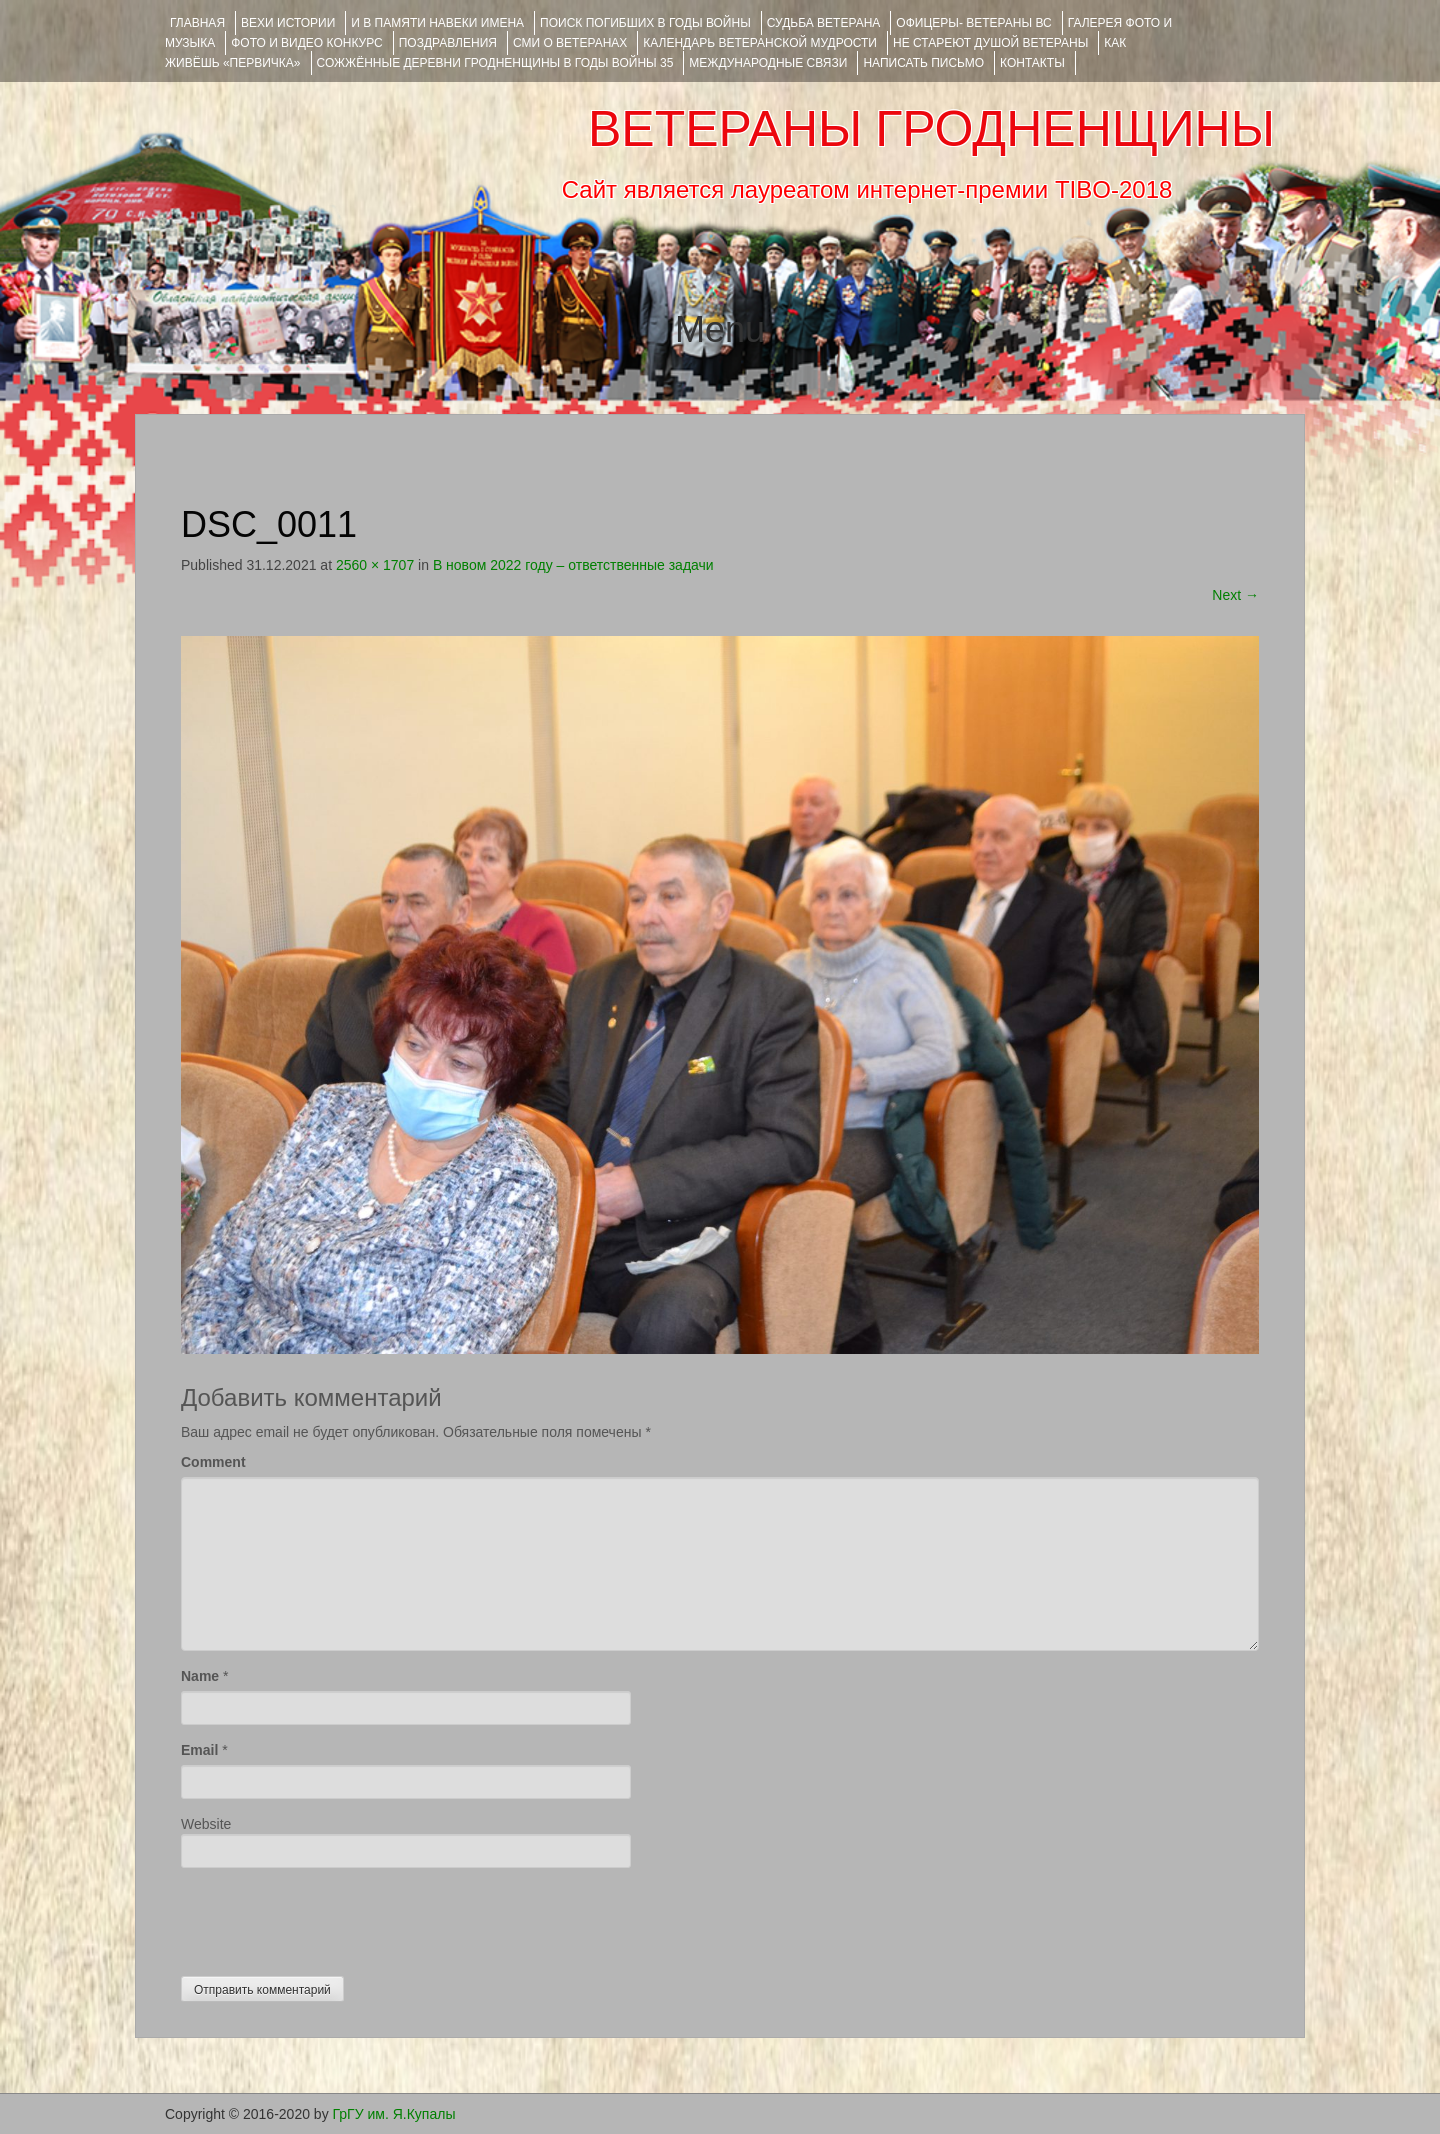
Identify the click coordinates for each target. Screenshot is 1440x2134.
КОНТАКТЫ (1032, 63)
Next (1235, 595)
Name (200, 1676)
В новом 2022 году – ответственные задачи (573, 565)
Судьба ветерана (824, 23)
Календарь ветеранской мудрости (760, 43)
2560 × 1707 (375, 565)
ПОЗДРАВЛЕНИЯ (448, 43)
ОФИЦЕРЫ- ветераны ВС (973, 23)
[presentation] (333, 1917)
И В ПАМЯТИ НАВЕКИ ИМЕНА (437, 23)
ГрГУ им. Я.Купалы (394, 2114)
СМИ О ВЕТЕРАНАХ (570, 43)
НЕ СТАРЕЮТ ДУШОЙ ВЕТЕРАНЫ (990, 43)
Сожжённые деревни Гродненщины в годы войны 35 (495, 63)
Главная (197, 23)
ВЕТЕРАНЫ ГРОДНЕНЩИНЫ (931, 129)
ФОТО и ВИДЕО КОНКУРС (306, 43)
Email (199, 1750)
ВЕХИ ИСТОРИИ (288, 23)
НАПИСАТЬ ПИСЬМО (923, 63)
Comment (213, 1462)
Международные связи (768, 63)
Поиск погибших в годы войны (645, 23)
